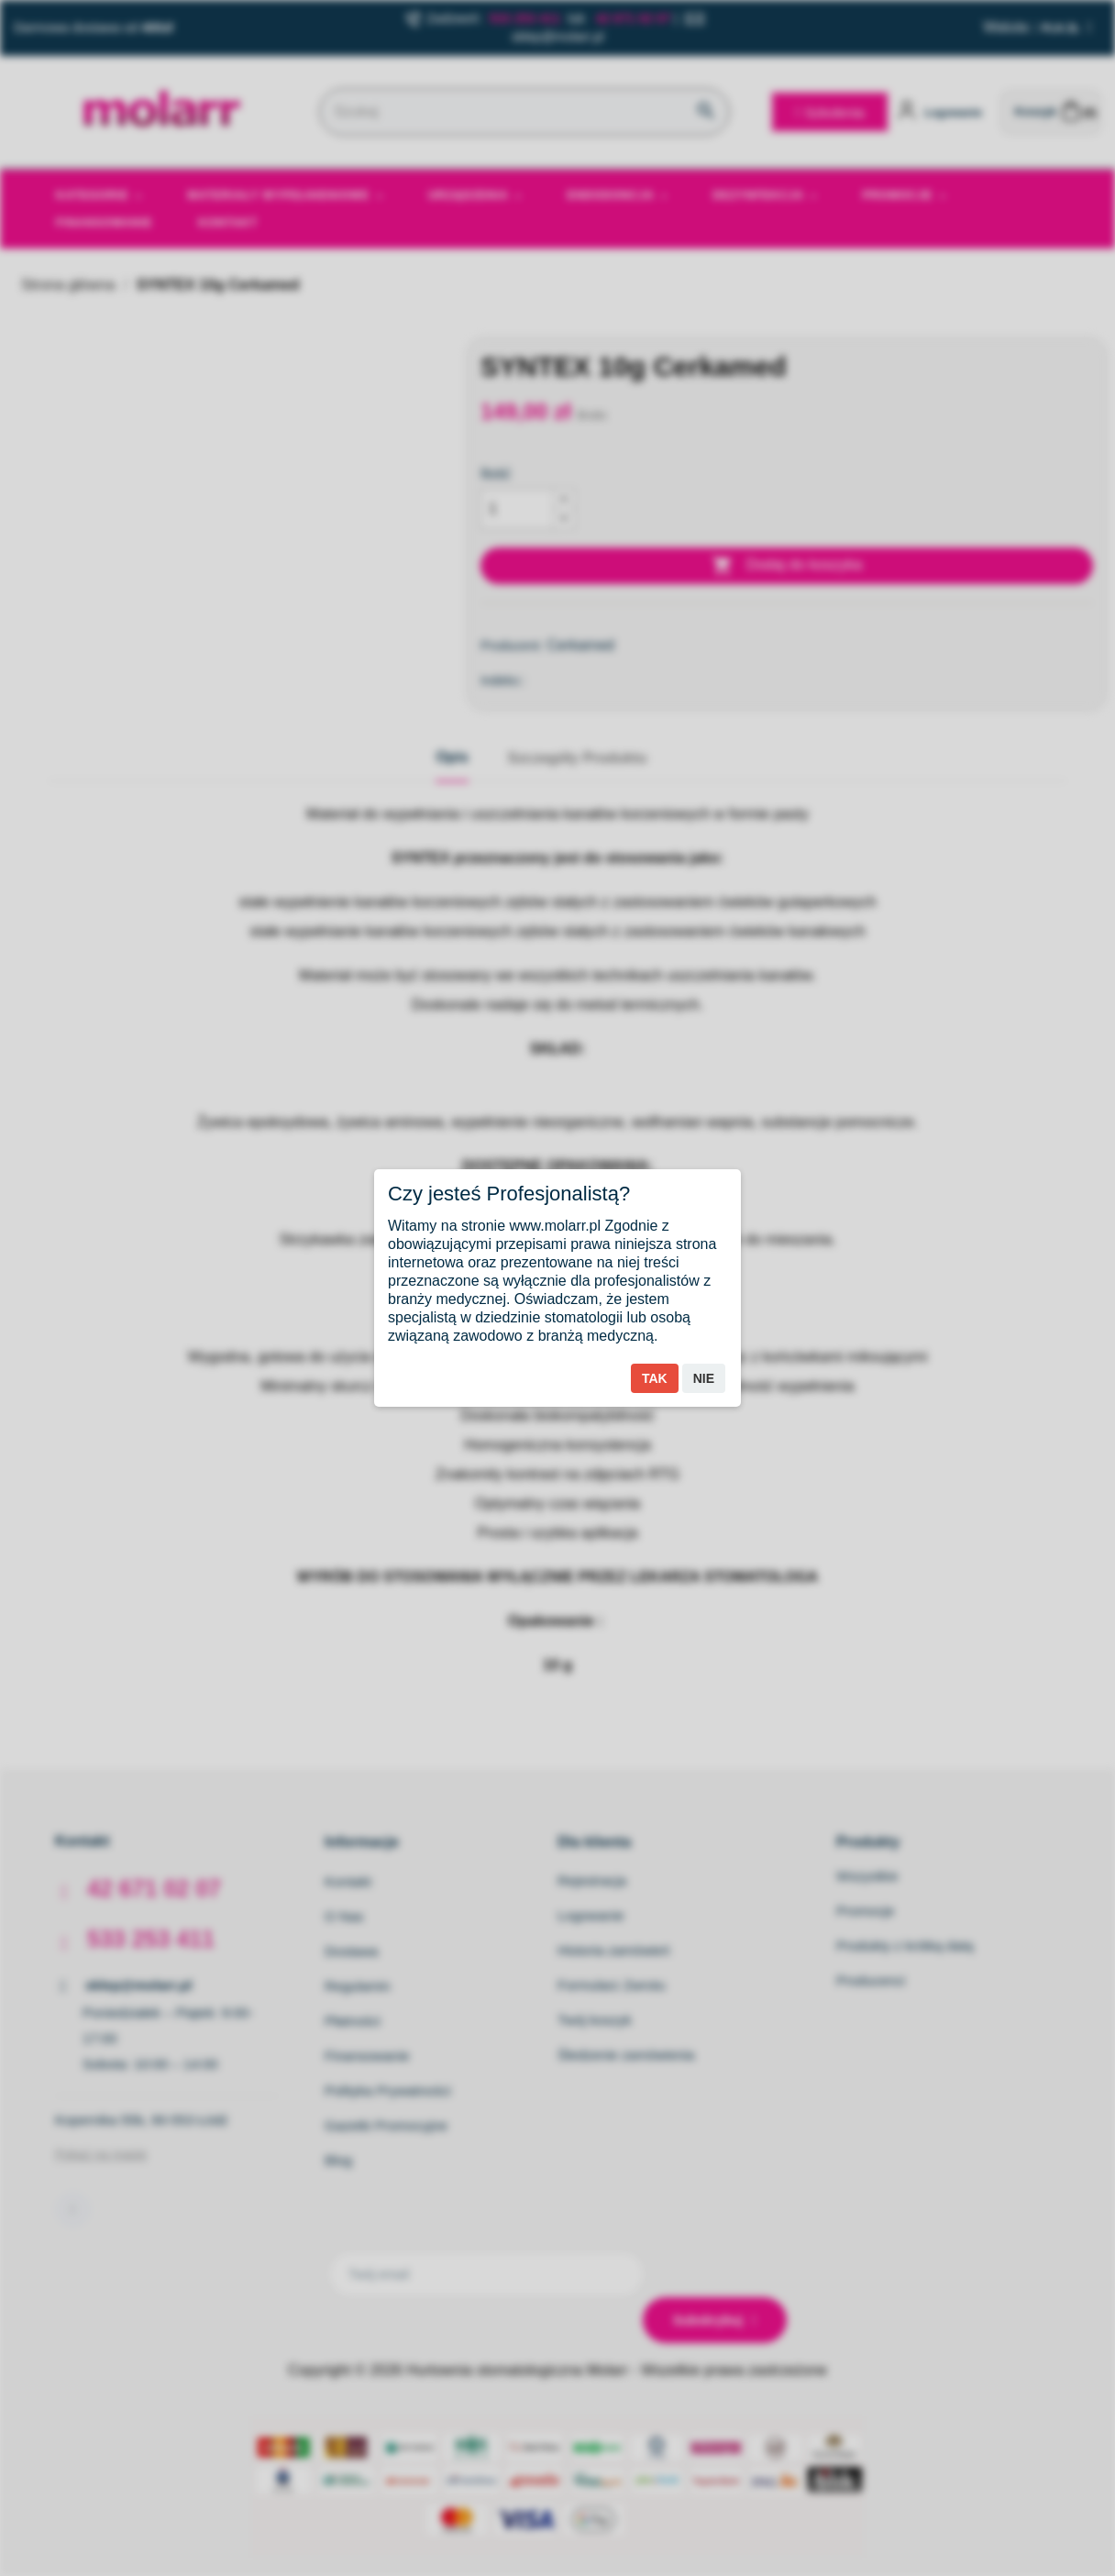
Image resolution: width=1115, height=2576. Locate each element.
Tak (655, 1378)
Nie (703, 1378)
